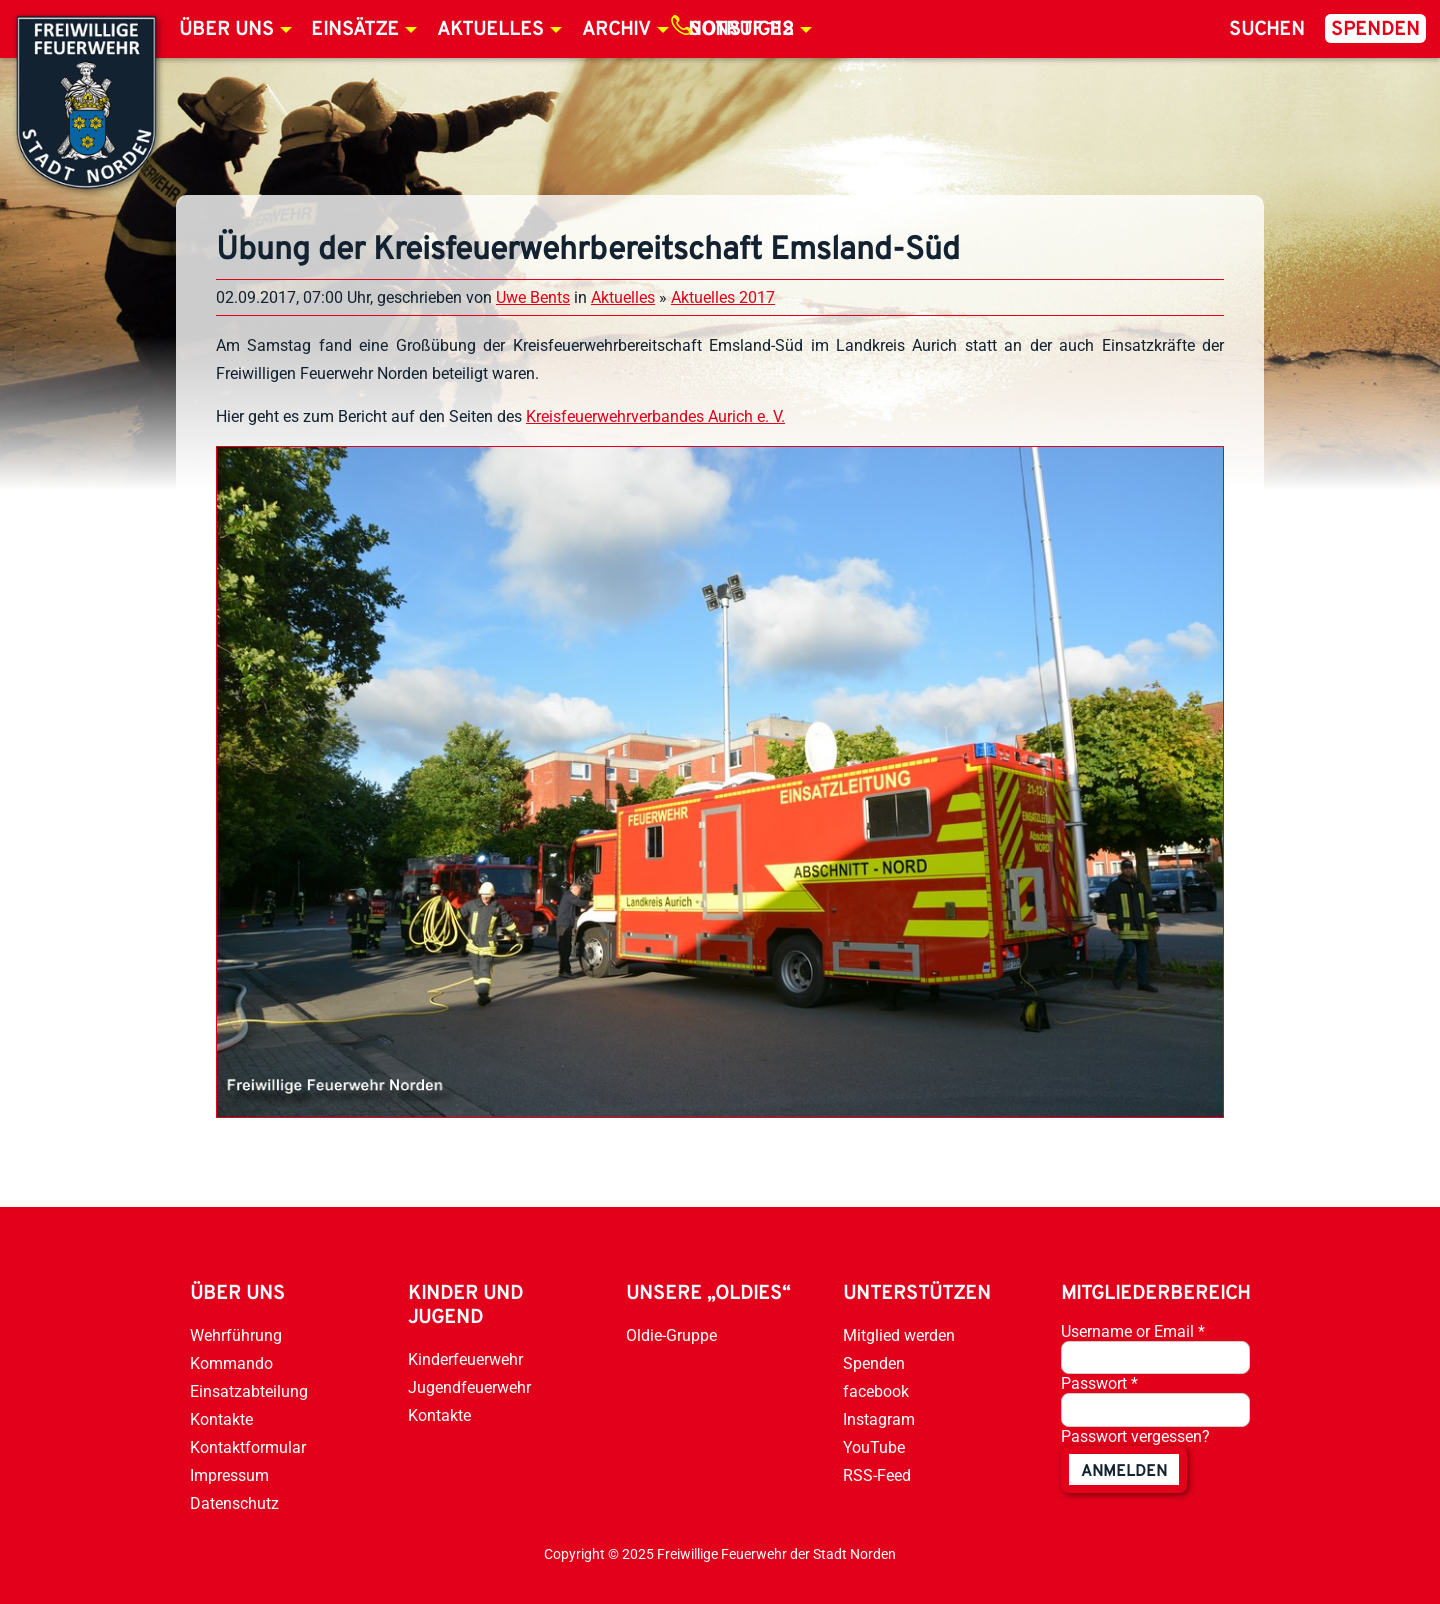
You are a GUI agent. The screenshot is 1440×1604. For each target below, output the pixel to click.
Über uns (226, 30)
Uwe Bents (533, 297)
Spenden (1375, 30)
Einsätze (355, 30)
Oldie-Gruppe (671, 1335)
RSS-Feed (877, 1475)
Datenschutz (234, 1503)
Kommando (231, 1363)
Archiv (616, 30)
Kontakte (221, 1419)
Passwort (1099, 1383)
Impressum (229, 1475)
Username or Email (1133, 1331)
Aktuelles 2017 (723, 297)
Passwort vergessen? (1135, 1436)
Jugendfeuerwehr (469, 1387)
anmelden (1124, 1472)
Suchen (1267, 30)
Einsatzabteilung (249, 1391)
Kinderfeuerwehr (465, 1359)
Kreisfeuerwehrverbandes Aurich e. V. (655, 416)
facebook (876, 1391)
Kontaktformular (248, 1447)
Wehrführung (236, 1335)
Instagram (879, 1419)
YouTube (874, 1447)
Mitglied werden (899, 1335)
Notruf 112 (741, 30)
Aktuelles (490, 30)
